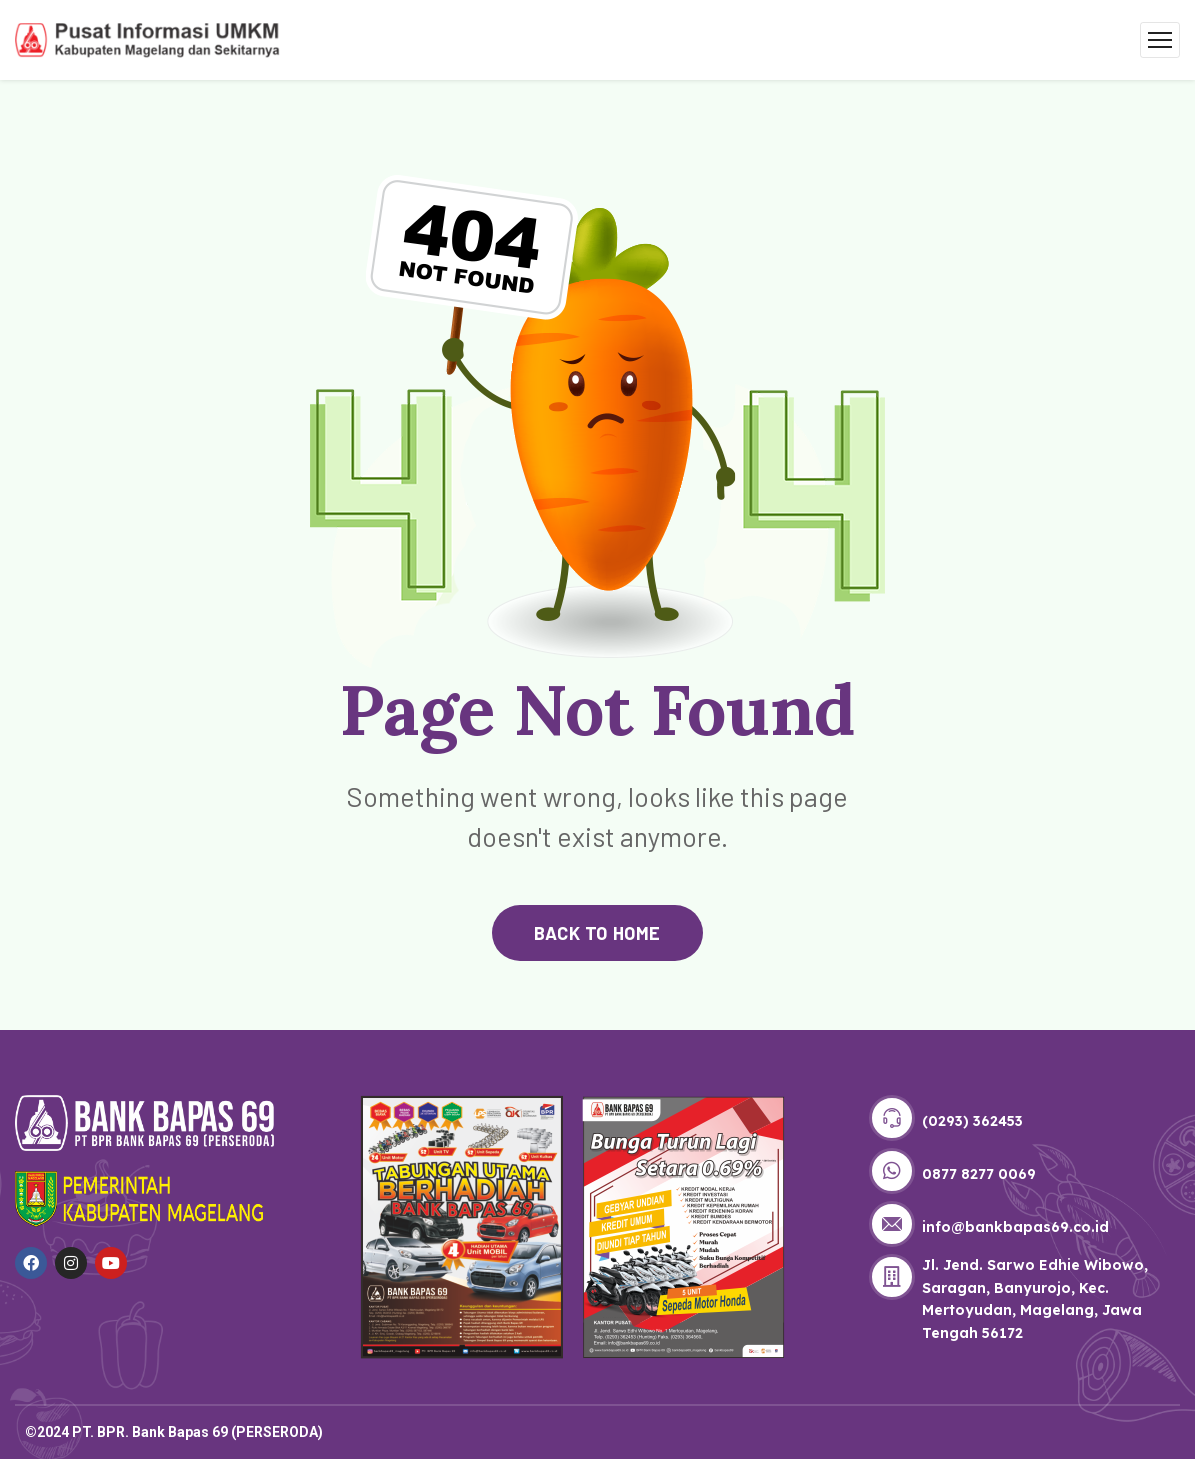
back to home (597, 933)
